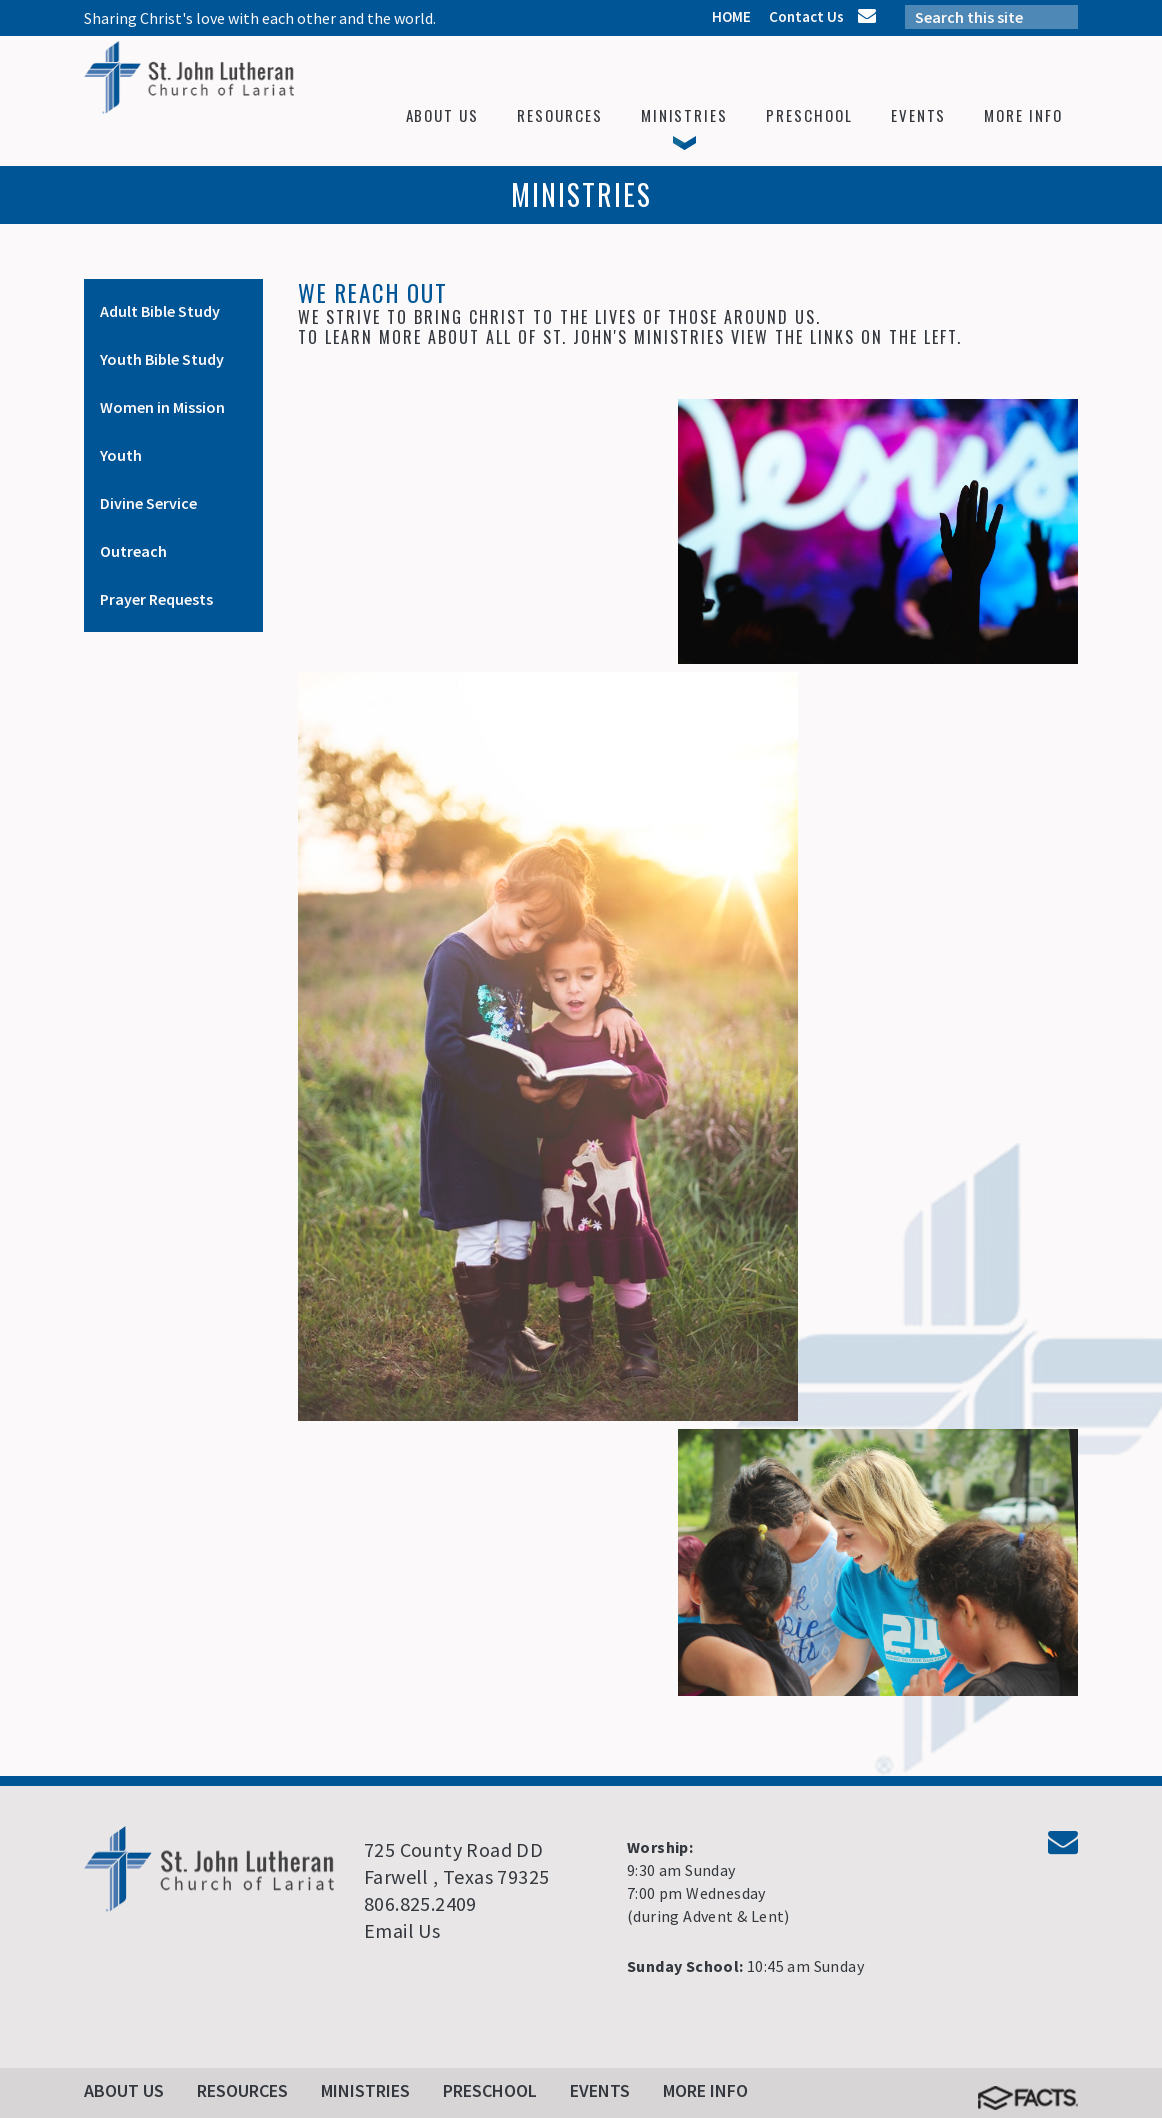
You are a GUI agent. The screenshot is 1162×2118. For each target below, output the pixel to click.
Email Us (402, 1930)
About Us (124, 2090)
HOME (731, 16)
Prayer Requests (156, 599)
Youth (121, 455)
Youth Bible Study (162, 359)
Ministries (365, 2090)
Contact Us (806, 16)
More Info (705, 2090)
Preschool (490, 2090)
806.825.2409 (420, 1903)
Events (600, 2090)
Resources (242, 2090)
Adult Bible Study (160, 311)
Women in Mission (162, 407)
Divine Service (148, 503)
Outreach (133, 551)
